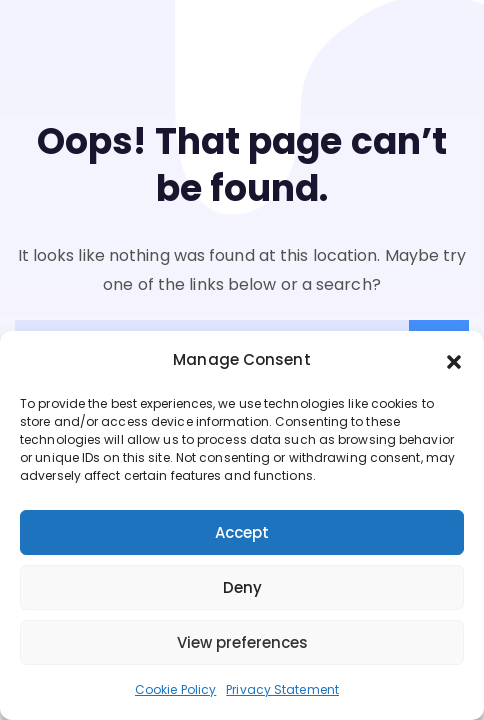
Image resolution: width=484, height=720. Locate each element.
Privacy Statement (282, 689)
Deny (242, 587)
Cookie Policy (175, 689)
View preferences (242, 642)
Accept (242, 532)
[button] (454, 361)
